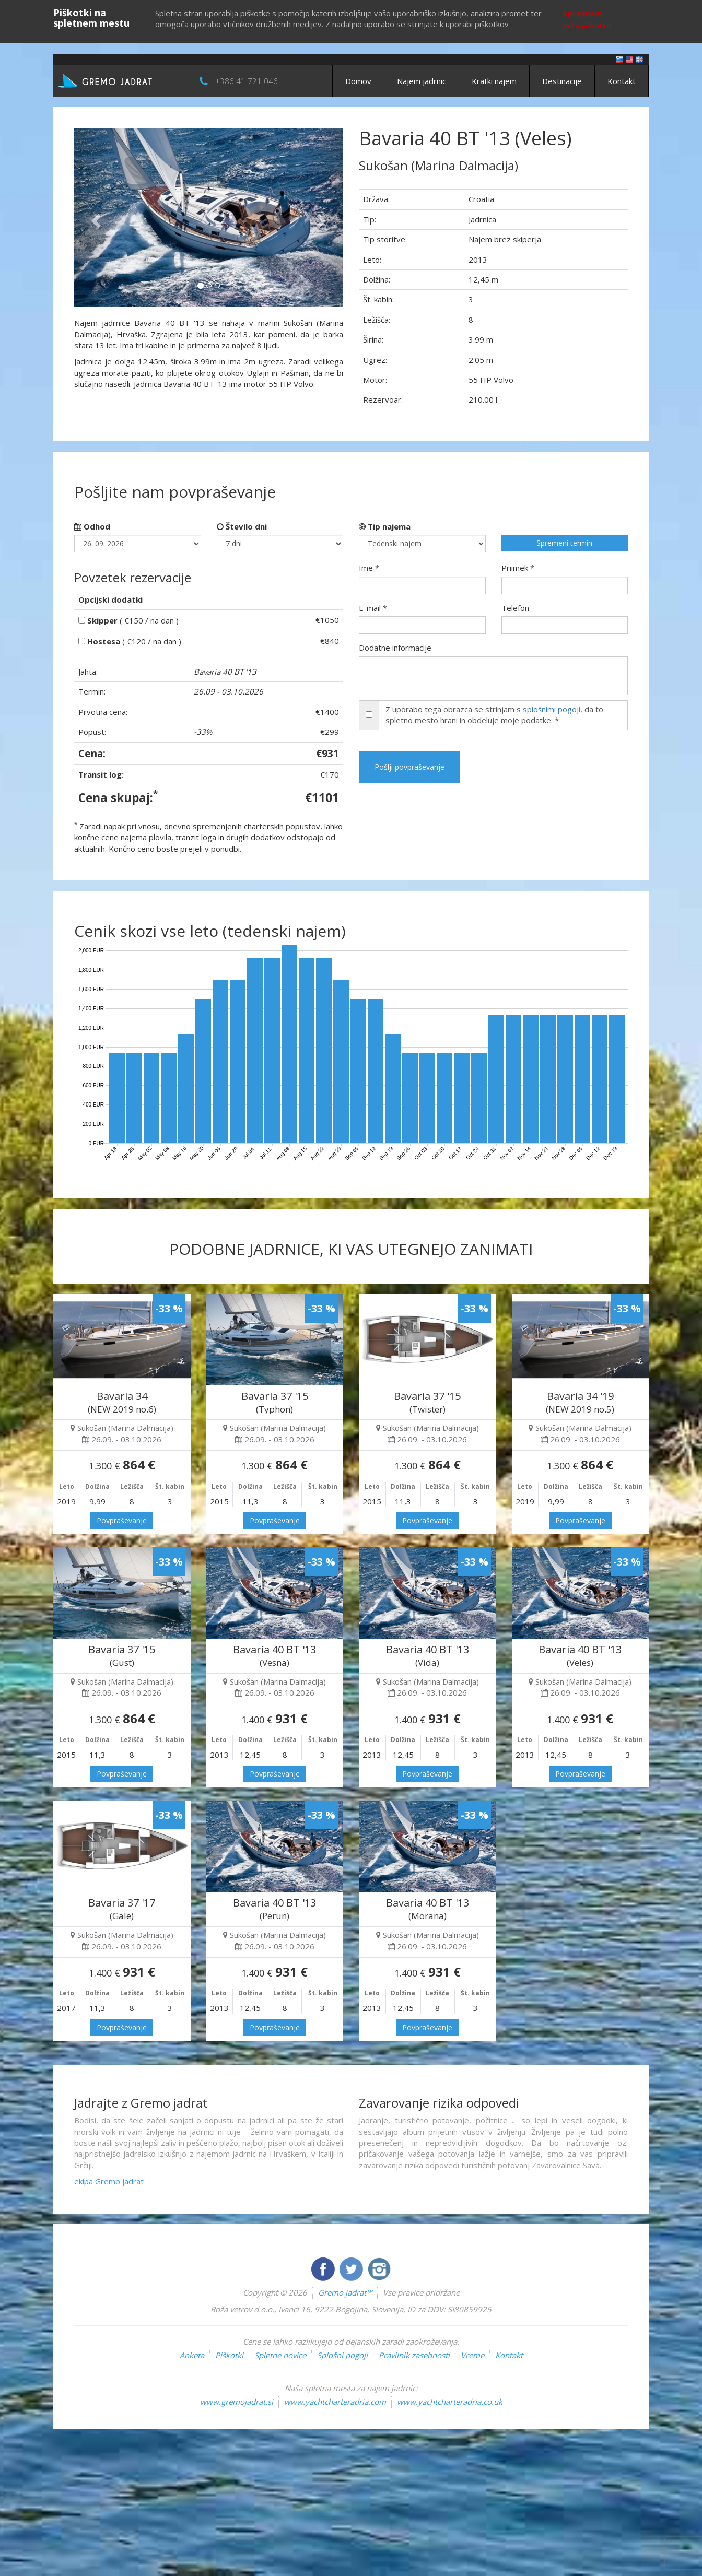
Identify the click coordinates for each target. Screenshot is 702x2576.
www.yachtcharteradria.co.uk (449, 2401)
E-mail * (373, 608)
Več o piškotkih (588, 25)
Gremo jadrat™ (345, 2292)
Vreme (472, 2355)
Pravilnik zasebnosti (414, 2355)
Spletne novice (280, 2355)
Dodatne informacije (395, 647)
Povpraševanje (122, 1520)
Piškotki (229, 2355)
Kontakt (621, 81)
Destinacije (562, 81)
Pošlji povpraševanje (409, 767)
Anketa (192, 2355)
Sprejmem (582, 13)
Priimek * (517, 567)
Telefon (515, 608)
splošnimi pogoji (551, 709)
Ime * (369, 567)
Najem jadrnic (421, 81)
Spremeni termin (564, 543)
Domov (358, 81)
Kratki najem (494, 81)
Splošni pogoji (342, 2355)
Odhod (92, 526)
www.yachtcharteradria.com (335, 2401)
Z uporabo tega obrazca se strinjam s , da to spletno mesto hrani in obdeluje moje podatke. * (494, 714)
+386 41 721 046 (246, 81)
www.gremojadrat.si (236, 2401)
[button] (94, 217)
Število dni (242, 526)
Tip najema (385, 526)
